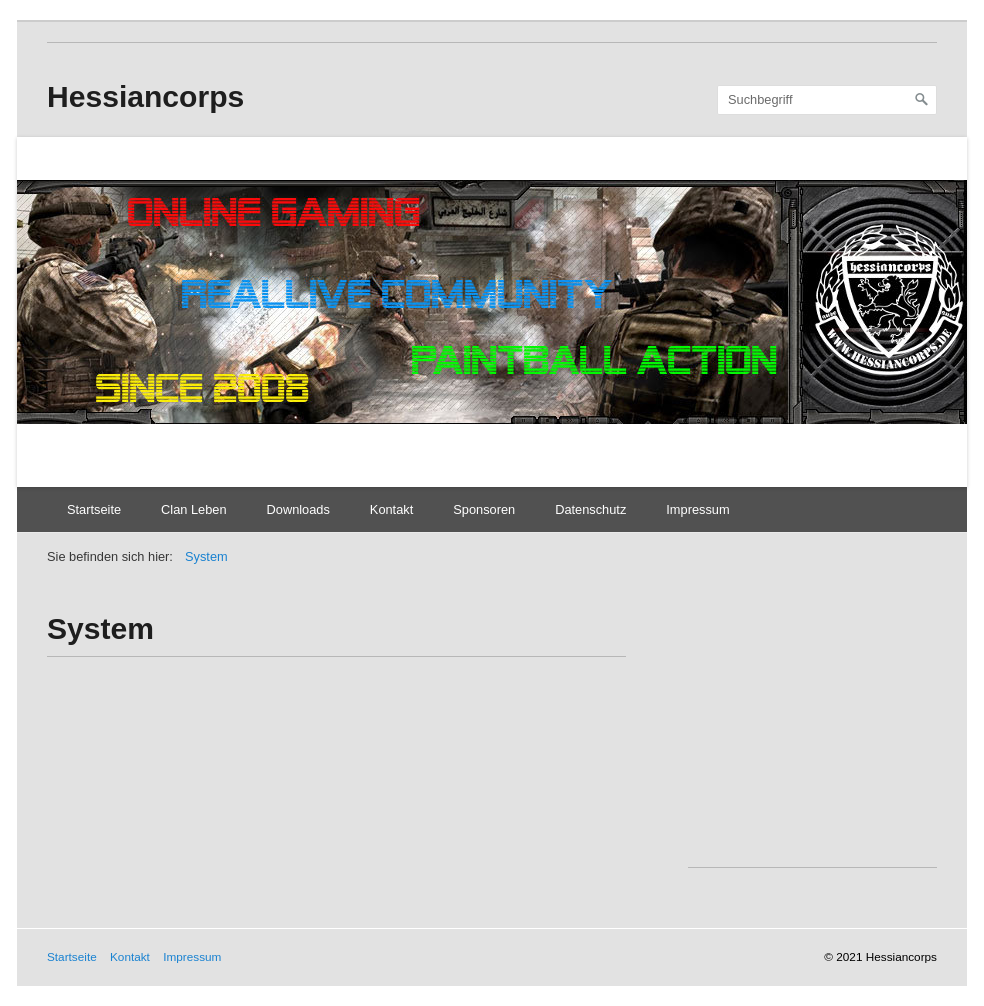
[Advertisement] (836, 737)
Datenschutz (590, 509)
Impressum (697, 509)
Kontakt (391, 509)
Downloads (298, 509)
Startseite (94, 509)
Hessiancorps (145, 96)
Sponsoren (484, 509)
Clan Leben (193, 509)
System (206, 556)
